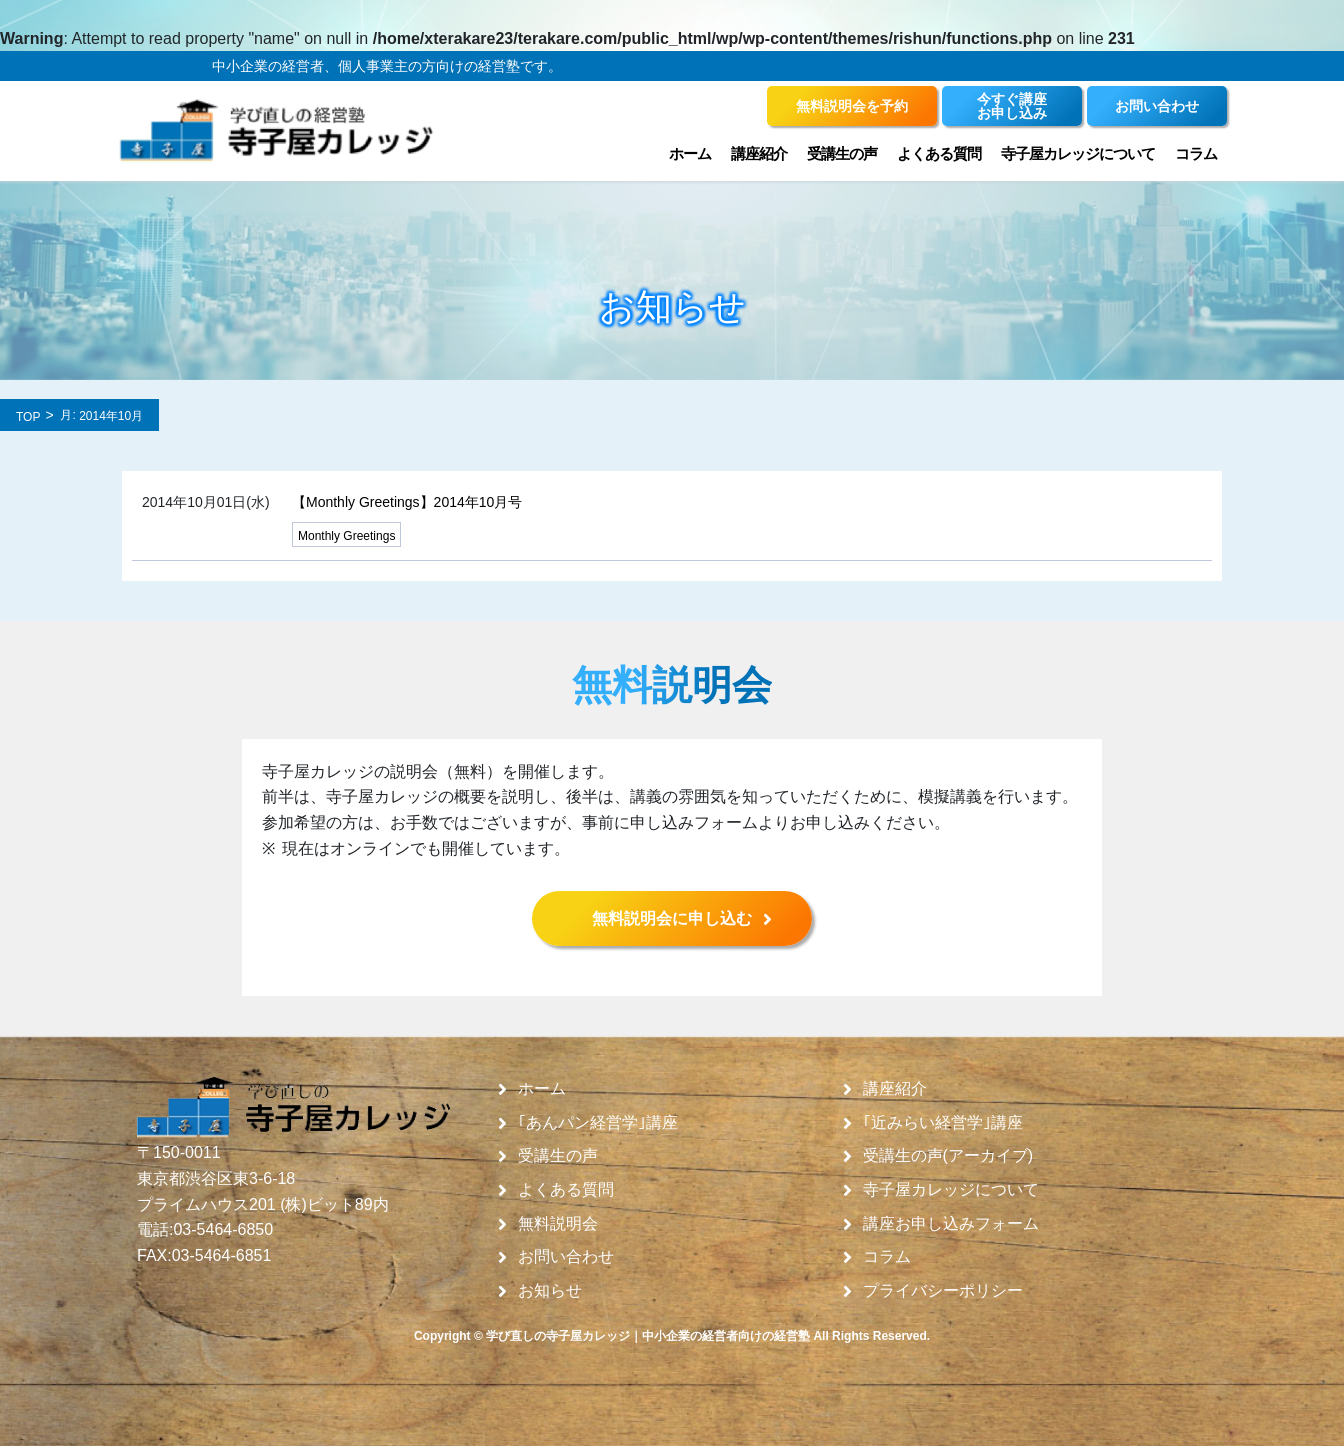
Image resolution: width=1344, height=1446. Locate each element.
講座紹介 (759, 153)
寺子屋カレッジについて (1078, 153)
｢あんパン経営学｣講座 (598, 1123)
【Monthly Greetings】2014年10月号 (407, 502)
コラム (1196, 153)
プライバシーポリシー (943, 1291)
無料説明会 (558, 1224)
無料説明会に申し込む (672, 918)
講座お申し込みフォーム (951, 1224)
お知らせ (550, 1291)
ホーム (690, 153)
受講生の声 (842, 153)
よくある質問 (939, 153)
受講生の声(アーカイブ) (948, 1156)
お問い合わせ (566, 1257)
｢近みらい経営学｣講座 (943, 1123)
